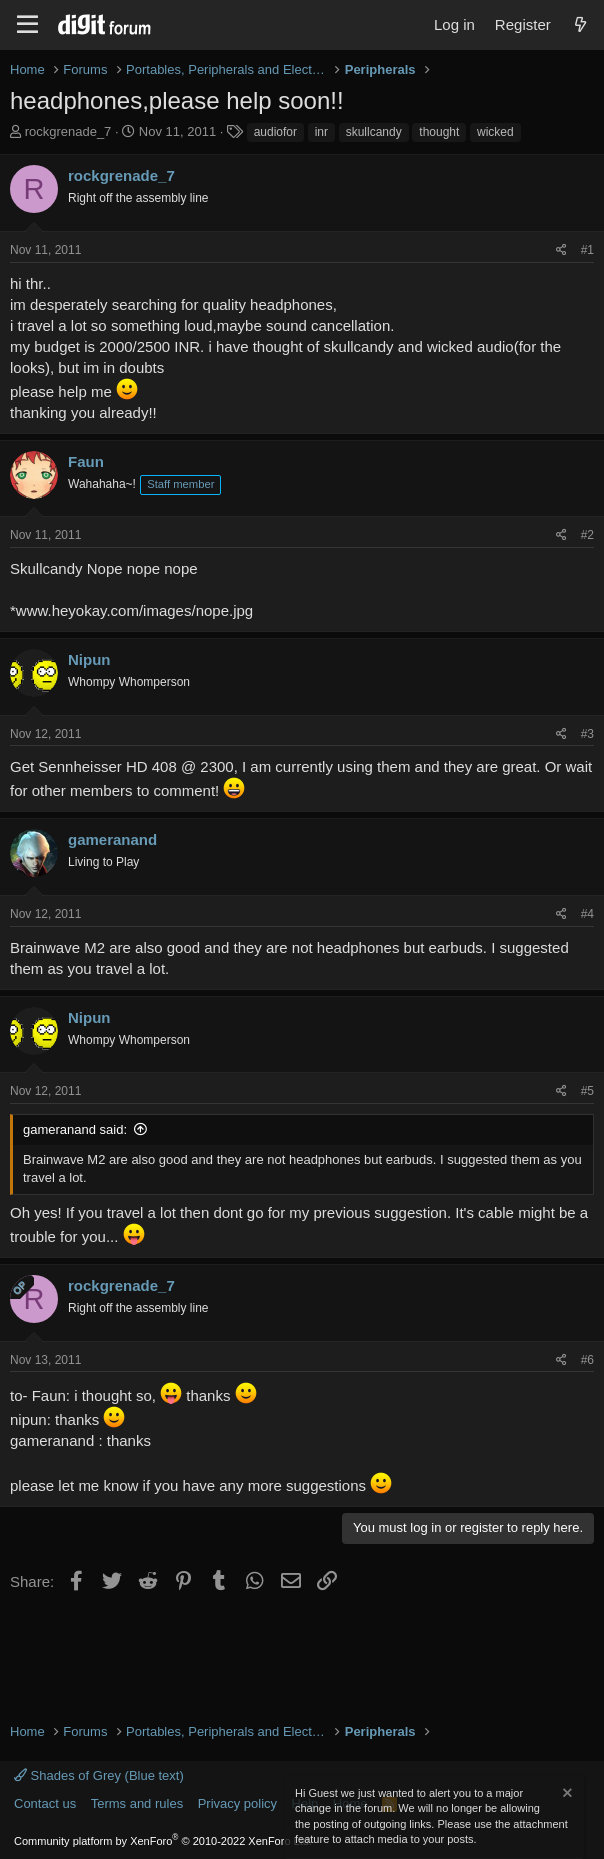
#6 (587, 1360)
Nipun (89, 659)
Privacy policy (237, 1803)
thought (439, 132)
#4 (587, 914)
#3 (587, 734)
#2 (587, 535)
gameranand (112, 839)
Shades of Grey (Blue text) (99, 1775)
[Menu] (27, 25)
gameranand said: (75, 1129)
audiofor (275, 132)
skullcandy (374, 132)
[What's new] (580, 24)
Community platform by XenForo (163, 1841)
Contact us (45, 1803)
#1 (587, 250)
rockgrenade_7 (68, 131)
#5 (587, 1091)
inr (321, 132)
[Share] (561, 250)
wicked (495, 132)
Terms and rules (137, 1803)
